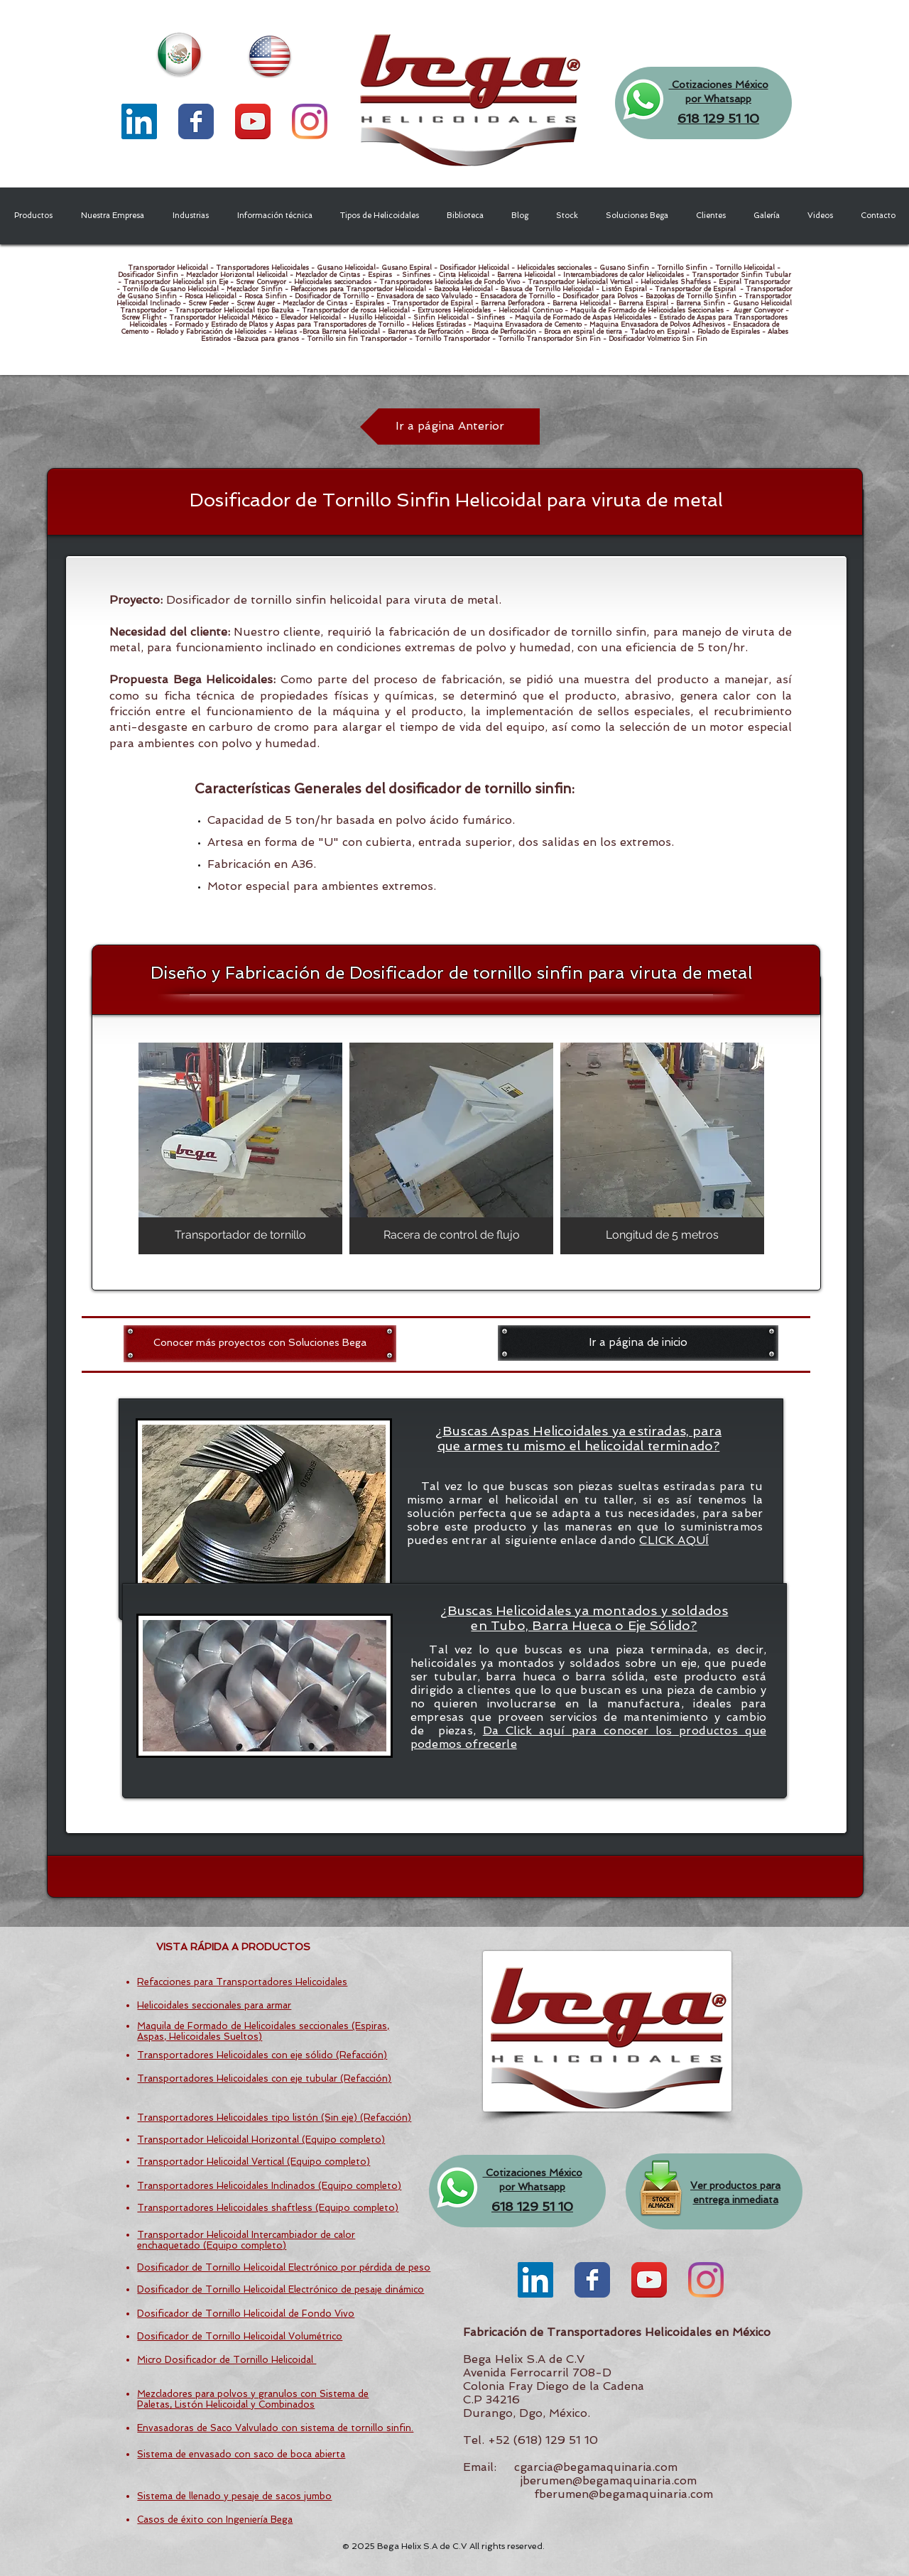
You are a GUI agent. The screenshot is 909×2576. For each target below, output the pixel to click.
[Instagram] (309, 121)
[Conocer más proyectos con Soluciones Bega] (260, 1343)
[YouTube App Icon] (253, 121)
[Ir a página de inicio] (638, 1343)
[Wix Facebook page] (196, 121)
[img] (240, 1148)
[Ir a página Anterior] (450, 426)
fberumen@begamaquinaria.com (623, 2494)
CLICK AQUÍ (674, 1540)
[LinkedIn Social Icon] (139, 121)
